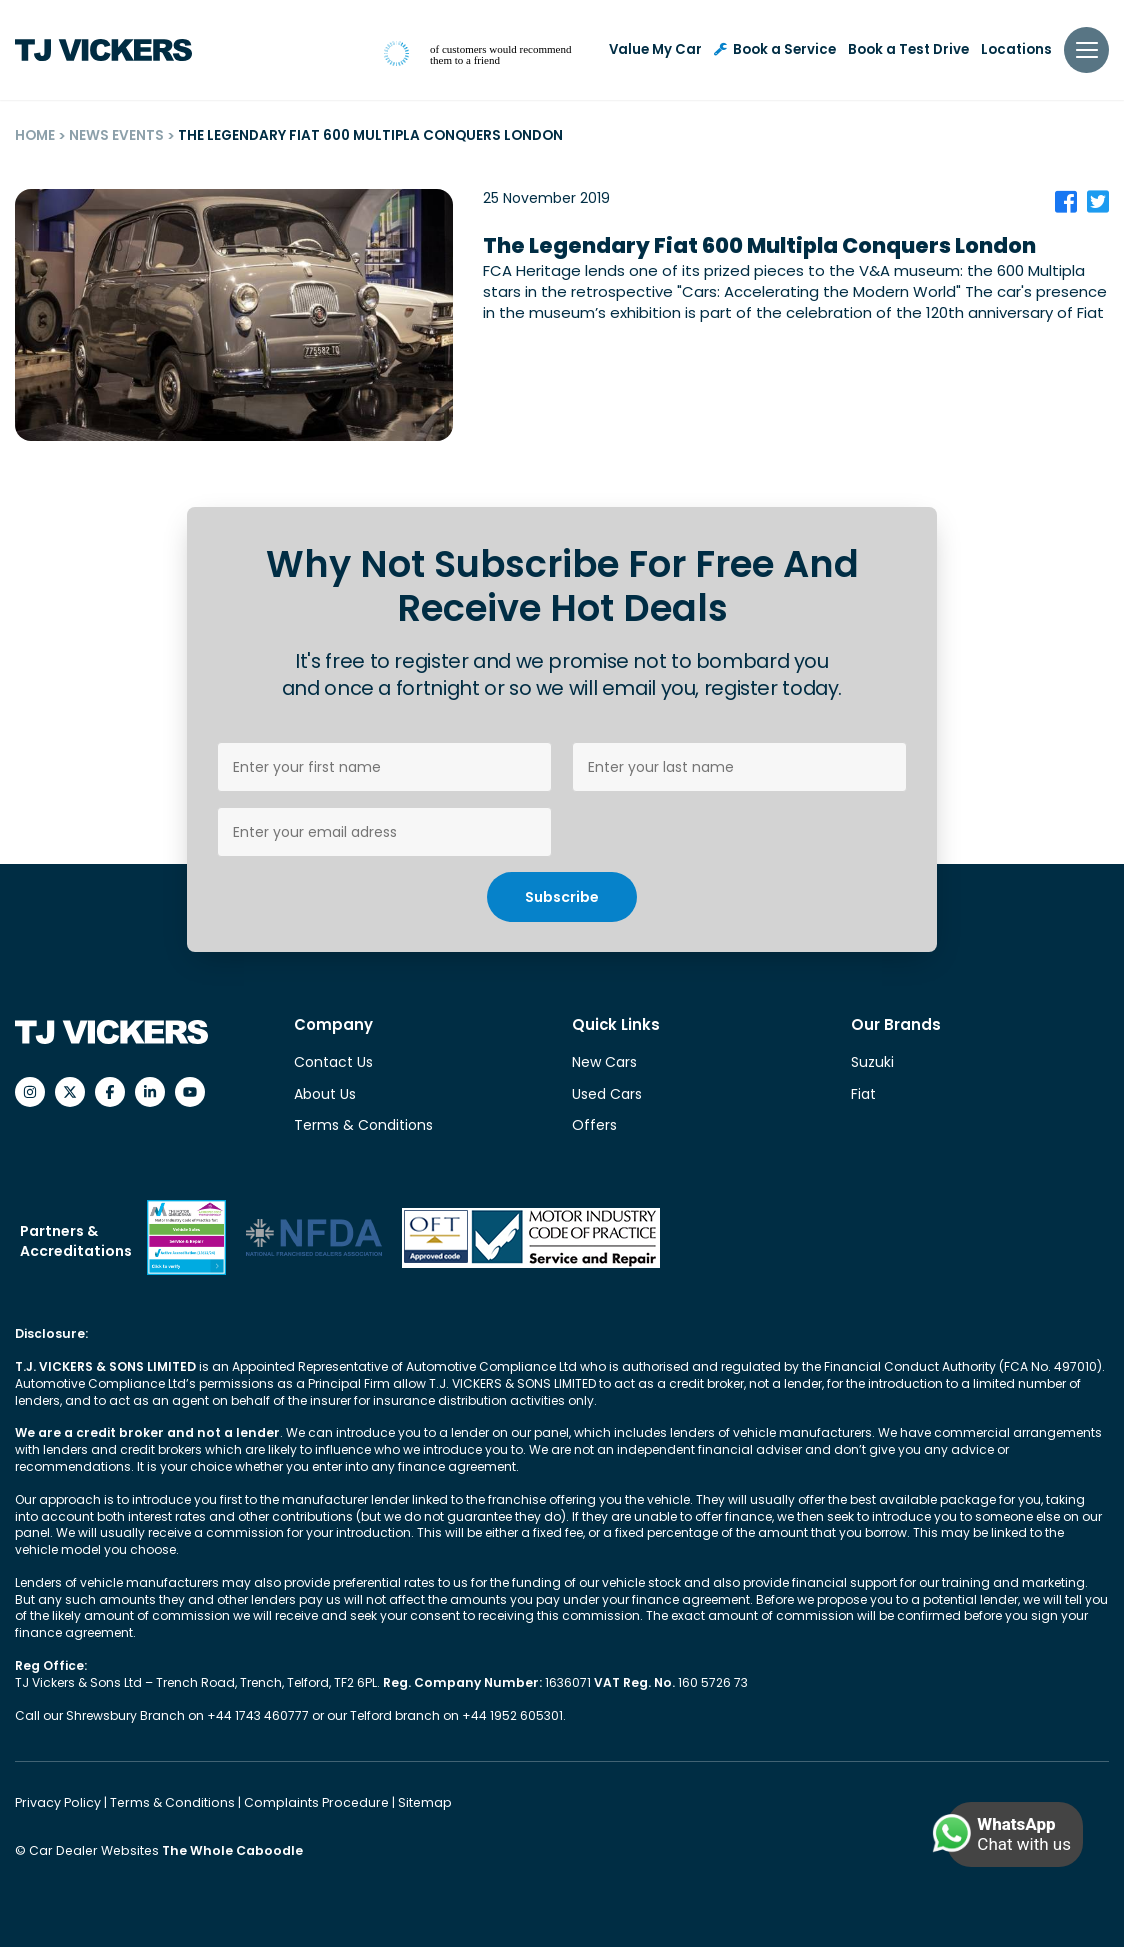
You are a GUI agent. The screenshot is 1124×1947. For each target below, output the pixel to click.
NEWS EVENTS (116, 135)
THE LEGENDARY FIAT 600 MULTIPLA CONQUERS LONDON (369, 135)
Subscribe (562, 897)
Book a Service (775, 49)
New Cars (604, 1062)
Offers (594, 1125)
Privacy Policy (58, 1801)
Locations (1016, 49)
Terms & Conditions (363, 1125)
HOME (35, 135)
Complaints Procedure (308, 1801)
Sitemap (411, 1801)
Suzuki (872, 1062)
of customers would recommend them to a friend (500, 54)
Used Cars (607, 1094)
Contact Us (333, 1062)
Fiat (863, 1094)
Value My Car (655, 49)
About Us (325, 1094)
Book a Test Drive (908, 49)
